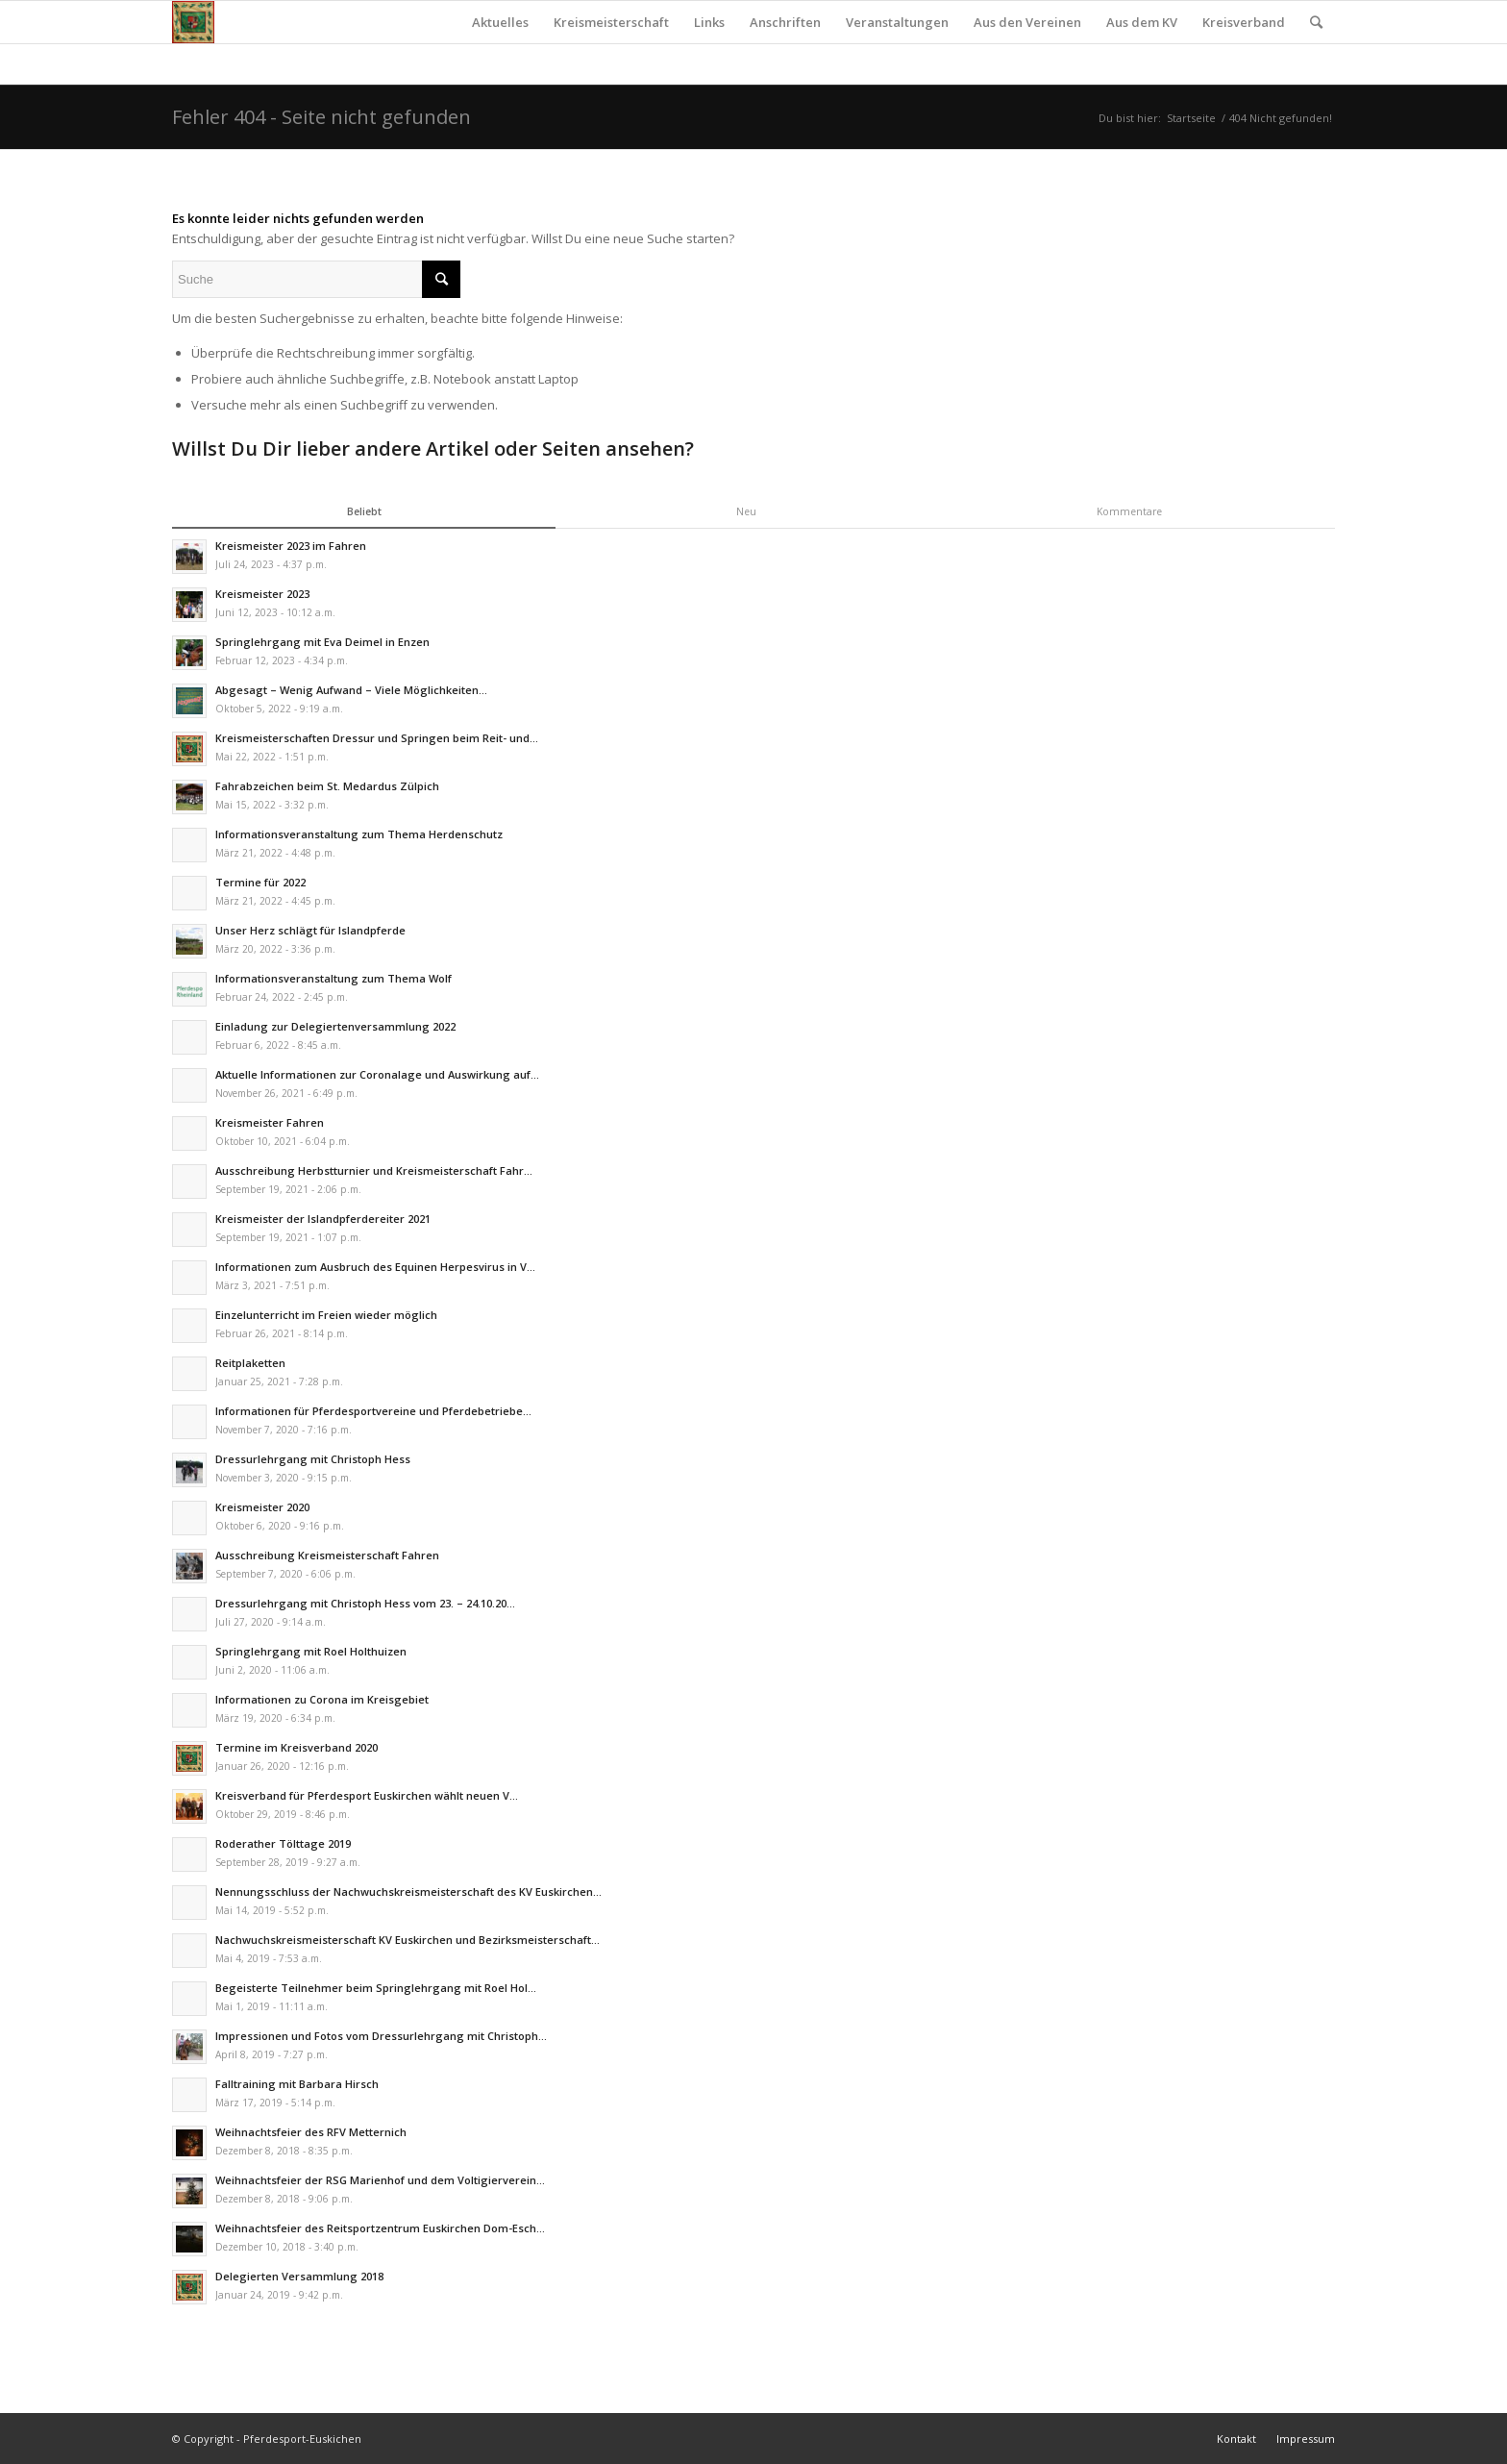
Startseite (1191, 118)
